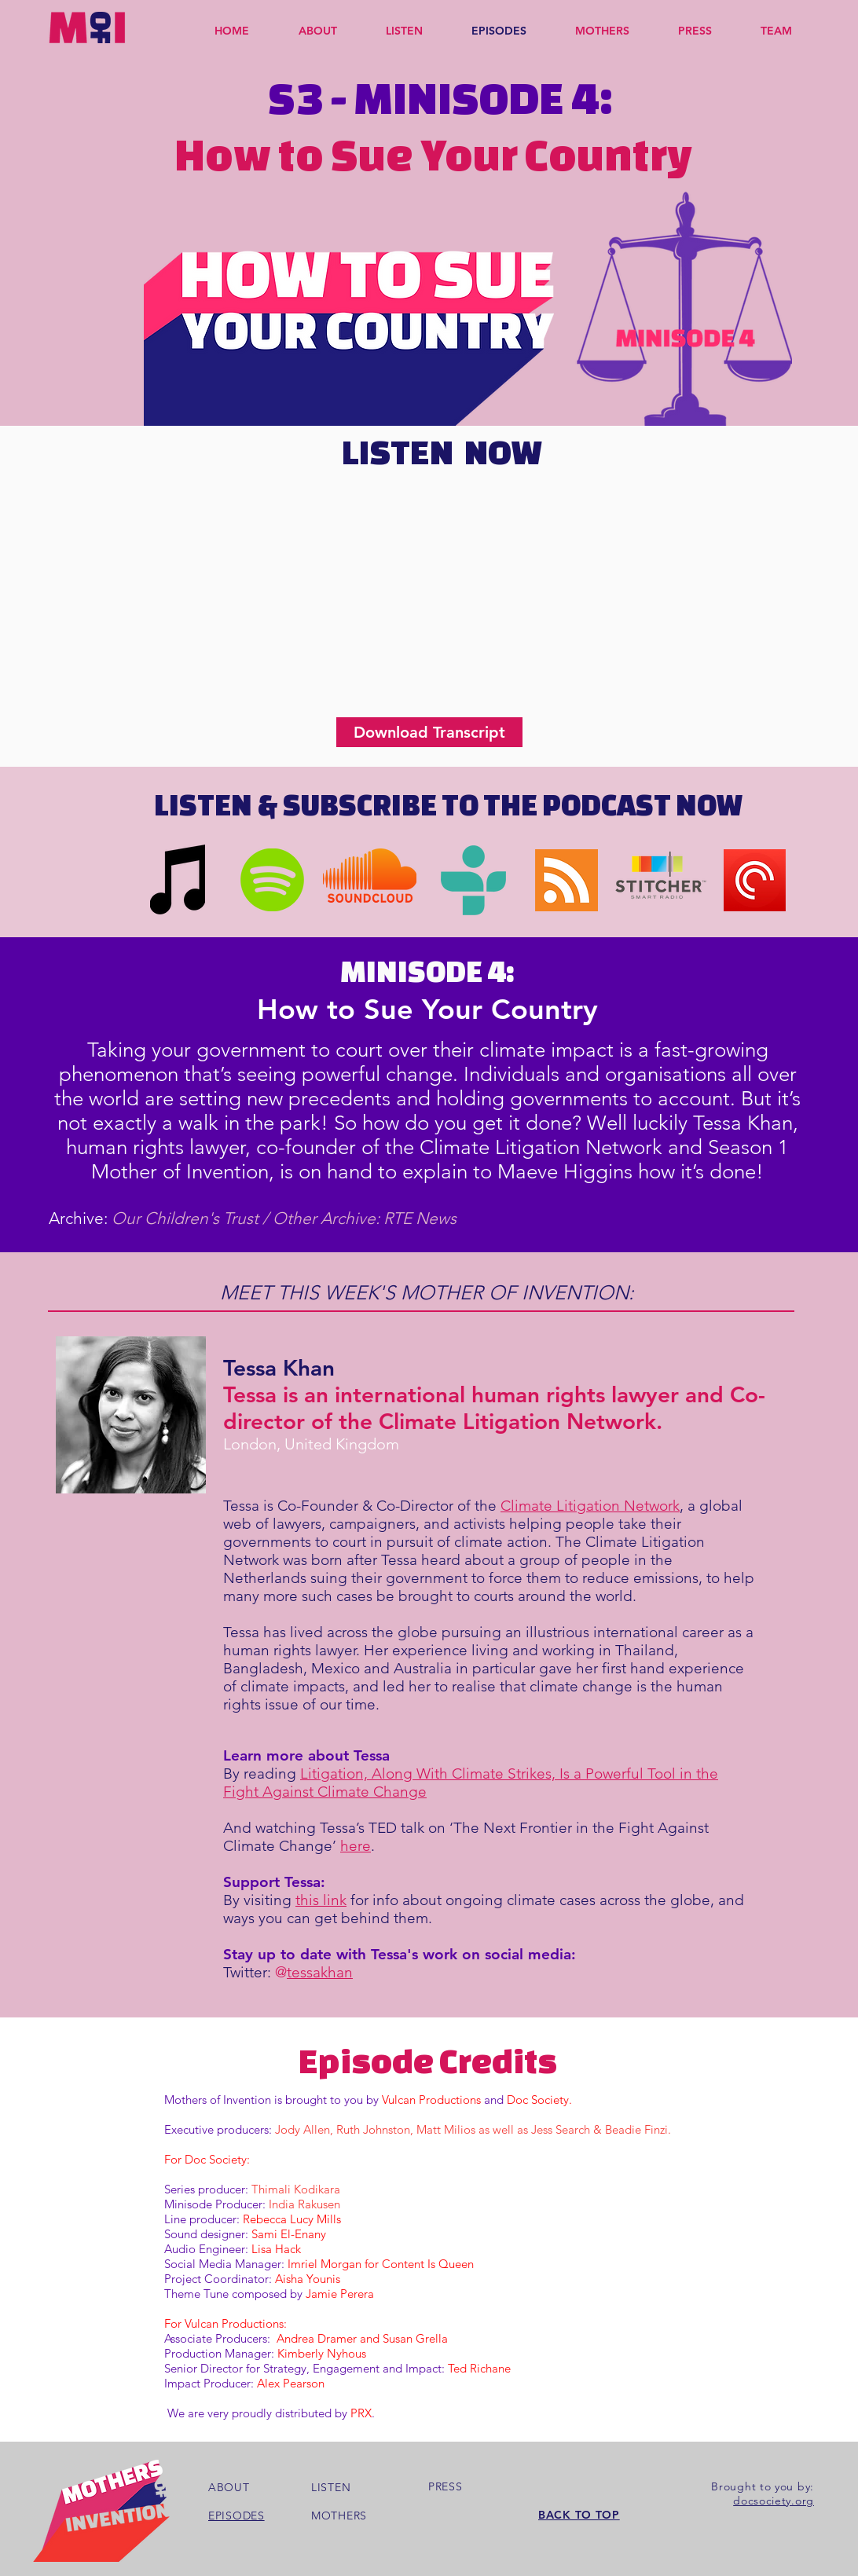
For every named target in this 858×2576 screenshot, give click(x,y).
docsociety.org (773, 2501)
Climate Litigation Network (590, 1506)
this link (320, 1900)
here (355, 1846)
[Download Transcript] (429, 732)
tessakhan (320, 1972)
